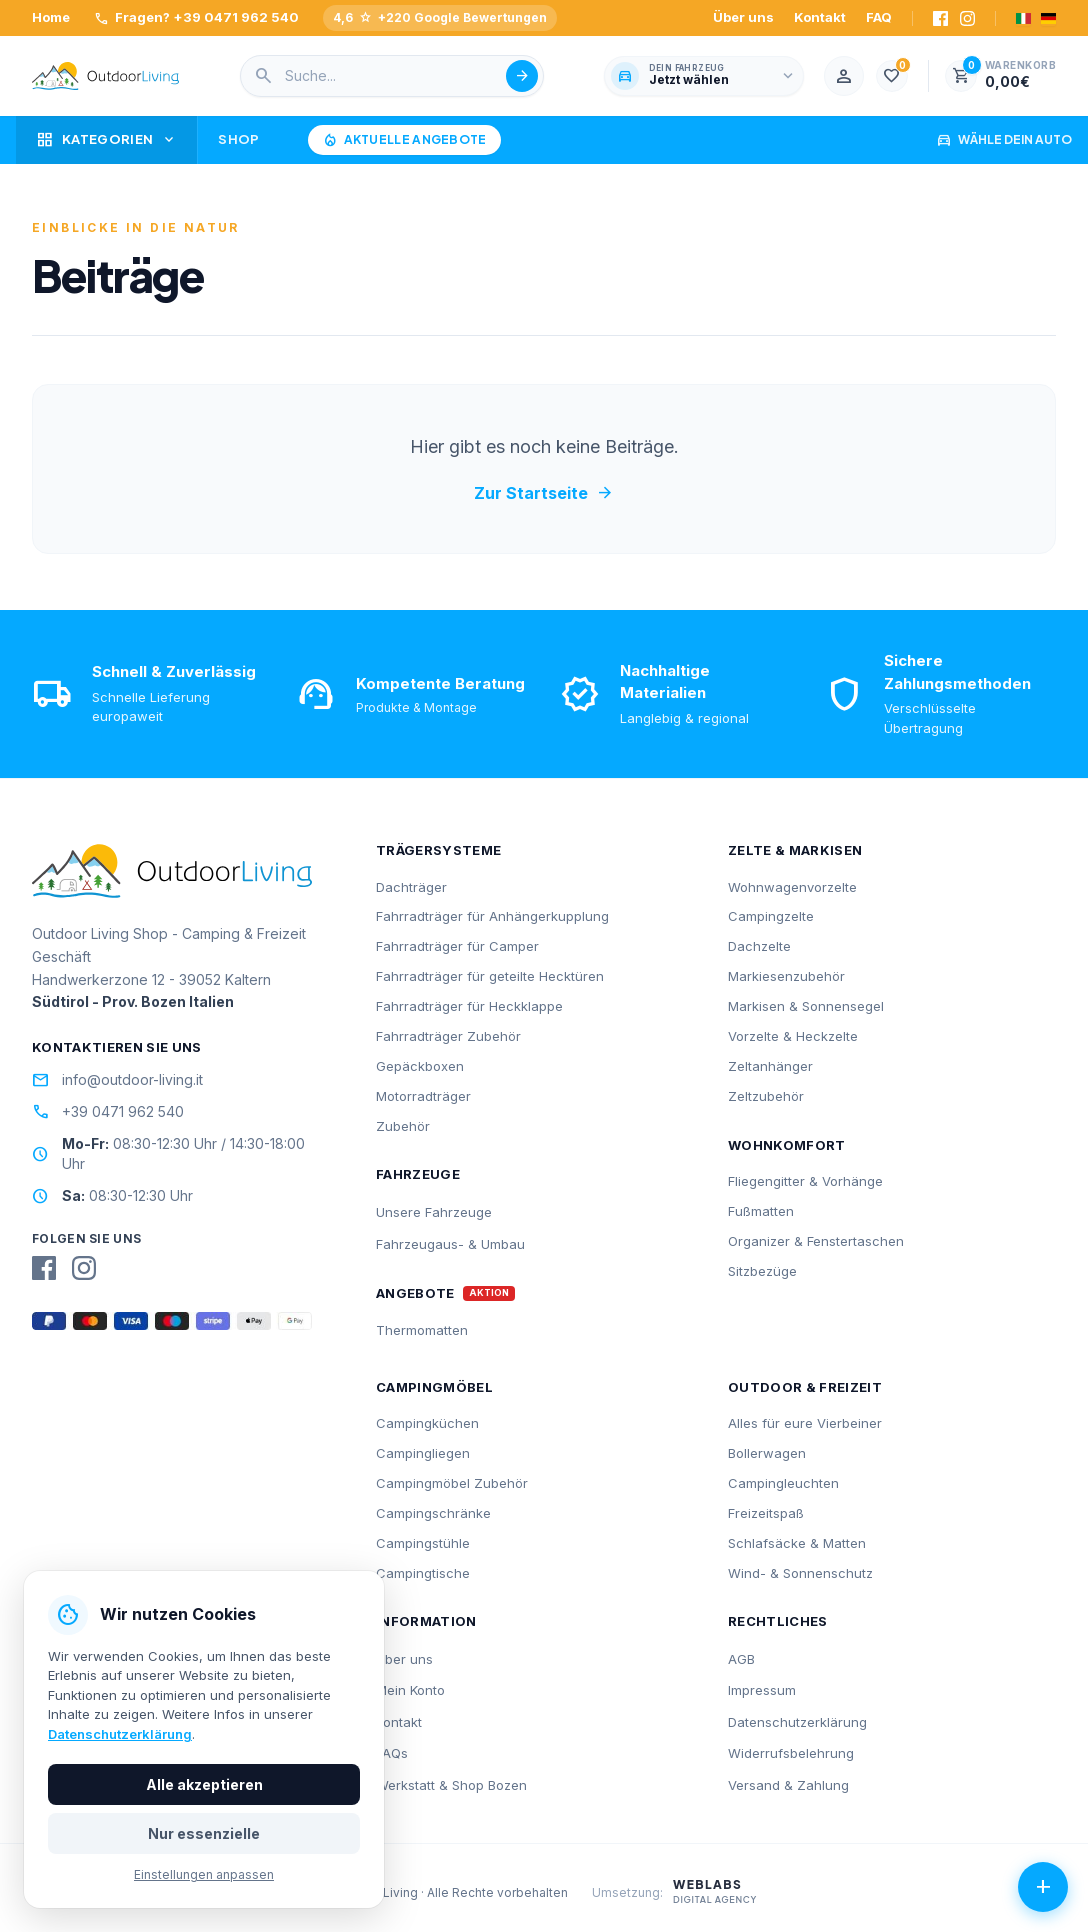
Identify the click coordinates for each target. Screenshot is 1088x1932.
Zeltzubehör (766, 1096)
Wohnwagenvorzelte (792, 887)
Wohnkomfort (787, 1145)
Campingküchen (427, 1423)
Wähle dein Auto (1004, 140)
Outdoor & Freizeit (805, 1387)
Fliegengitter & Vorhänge (805, 1181)
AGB (741, 1659)
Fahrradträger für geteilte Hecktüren (490, 976)
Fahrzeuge (418, 1174)
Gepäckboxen (420, 1066)
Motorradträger (423, 1096)
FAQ (879, 17)
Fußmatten (761, 1211)
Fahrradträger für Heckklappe (469, 1006)
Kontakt (820, 17)
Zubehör (403, 1126)
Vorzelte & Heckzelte (793, 1036)
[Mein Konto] (844, 76)
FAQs (392, 1753)
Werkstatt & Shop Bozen (451, 1785)
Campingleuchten (783, 1483)
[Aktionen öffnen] (1043, 1887)
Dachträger (411, 887)
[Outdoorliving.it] (106, 76)
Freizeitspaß (766, 1513)
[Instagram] (967, 18)
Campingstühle (423, 1543)
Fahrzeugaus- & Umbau (450, 1244)
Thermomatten (422, 1330)
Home (51, 17)
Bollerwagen (767, 1453)
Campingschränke (433, 1513)
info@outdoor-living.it (117, 1080)
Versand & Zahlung (788, 1785)
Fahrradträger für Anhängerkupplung (492, 916)
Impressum (762, 1690)
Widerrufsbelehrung (791, 1753)
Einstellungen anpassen (204, 1874)
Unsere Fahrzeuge (434, 1212)
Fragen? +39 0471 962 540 (196, 18)
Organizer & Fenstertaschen (816, 1241)
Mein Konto (410, 1690)
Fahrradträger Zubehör (448, 1036)
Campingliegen (423, 1453)
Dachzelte (759, 946)
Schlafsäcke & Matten (797, 1543)
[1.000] (892, 76)
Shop (238, 139)
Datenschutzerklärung (797, 1722)
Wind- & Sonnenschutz (800, 1573)
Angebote (415, 1293)
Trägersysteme (438, 850)
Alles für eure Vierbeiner (805, 1423)
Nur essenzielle (204, 1833)
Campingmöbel (434, 1387)
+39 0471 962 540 (108, 1112)
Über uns (743, 17)
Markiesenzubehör (786, 976)
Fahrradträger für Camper (457, 946)
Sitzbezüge (762, 1271)
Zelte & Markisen (795, 850)
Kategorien (106, 140)
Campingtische (423, 1573)
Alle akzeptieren (204, 1784)
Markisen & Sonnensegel (806, 1006)
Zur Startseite (544, 493)
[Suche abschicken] (522, 76)
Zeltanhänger (770, 1066)
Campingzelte (771, 916)
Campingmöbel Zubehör (452, 1483)
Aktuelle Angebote (404, 140)
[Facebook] (940, 18)
